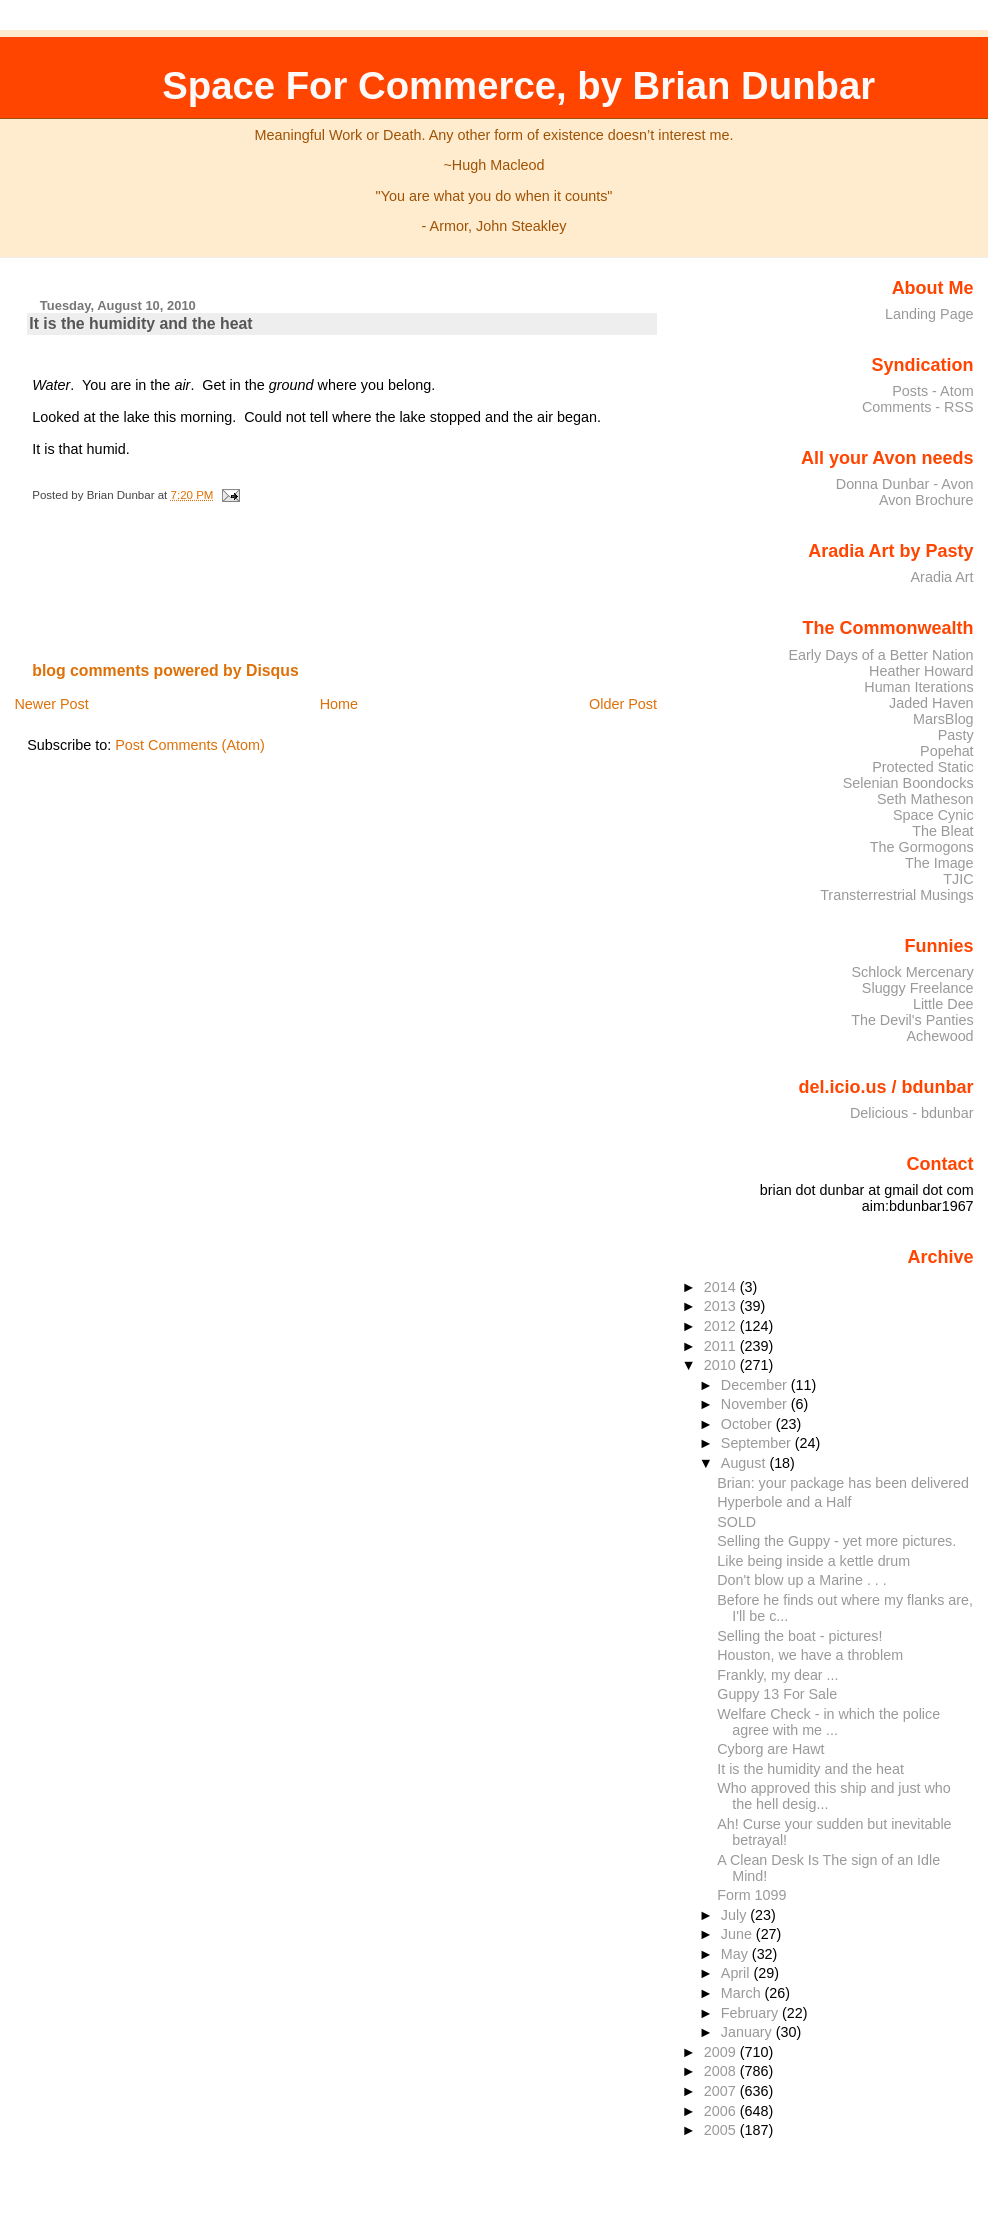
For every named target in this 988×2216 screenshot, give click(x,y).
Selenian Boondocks (908, 783)
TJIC (958, 879)
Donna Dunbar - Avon (905, 484)
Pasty (956, 735)
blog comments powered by (165, 670)
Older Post (623, 704)
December (756, 1385)
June (738, 1934)
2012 (722, 1326)
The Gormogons (922, 847)
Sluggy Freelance (918, 988)
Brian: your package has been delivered (843, 1483)
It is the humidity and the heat (140, 323)
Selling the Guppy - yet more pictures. (836, 1541)
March (743, 1993)
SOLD (736, 1522)
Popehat (947, 751)
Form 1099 (751, 1895)
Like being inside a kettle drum (813, 1561)
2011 (722, 1346)
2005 (722, 2130)
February (751, 2013)
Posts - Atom (932, 391)
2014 (722, 1287)
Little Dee (943, 1004)
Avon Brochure (926, 500)
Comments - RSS (918, 407)
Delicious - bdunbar (912, 1113)
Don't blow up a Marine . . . (801, 1580)
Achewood (940, 1036)
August (745, 1463)
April (737, 1973)
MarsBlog (943, 719)
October (748, 1424)
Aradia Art (942, 577)
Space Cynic (933, 815)
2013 (722, 1306)
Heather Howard (921, 671)
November (756, 1404)
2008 (722, 2071)
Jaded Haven (931, 703)
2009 (722, 2052)
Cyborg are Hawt (770, 1749)
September (758, 1443)
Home (339, 704)
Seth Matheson (925, 799)
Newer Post (51, 704)
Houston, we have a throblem (810, 1655)
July (735, 1915)
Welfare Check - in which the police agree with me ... (828, 1722)
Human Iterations (918, 687)
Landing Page (929, 314)
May (736, 1954)
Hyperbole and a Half (784, 1502)
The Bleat (942, 831)
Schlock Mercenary (913, 972)
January (748, 2032)
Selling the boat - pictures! (799, 1636)
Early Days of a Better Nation (880, 655)
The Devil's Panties (912, 1020)
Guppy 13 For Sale (777, 1694)
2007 (722, 2091)
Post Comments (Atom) (190, 745)
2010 (722, 1365)
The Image (939, 863)
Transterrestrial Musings (896, 895)
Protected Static (922, 767)
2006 (722, 2111)
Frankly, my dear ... (777, 1675)
